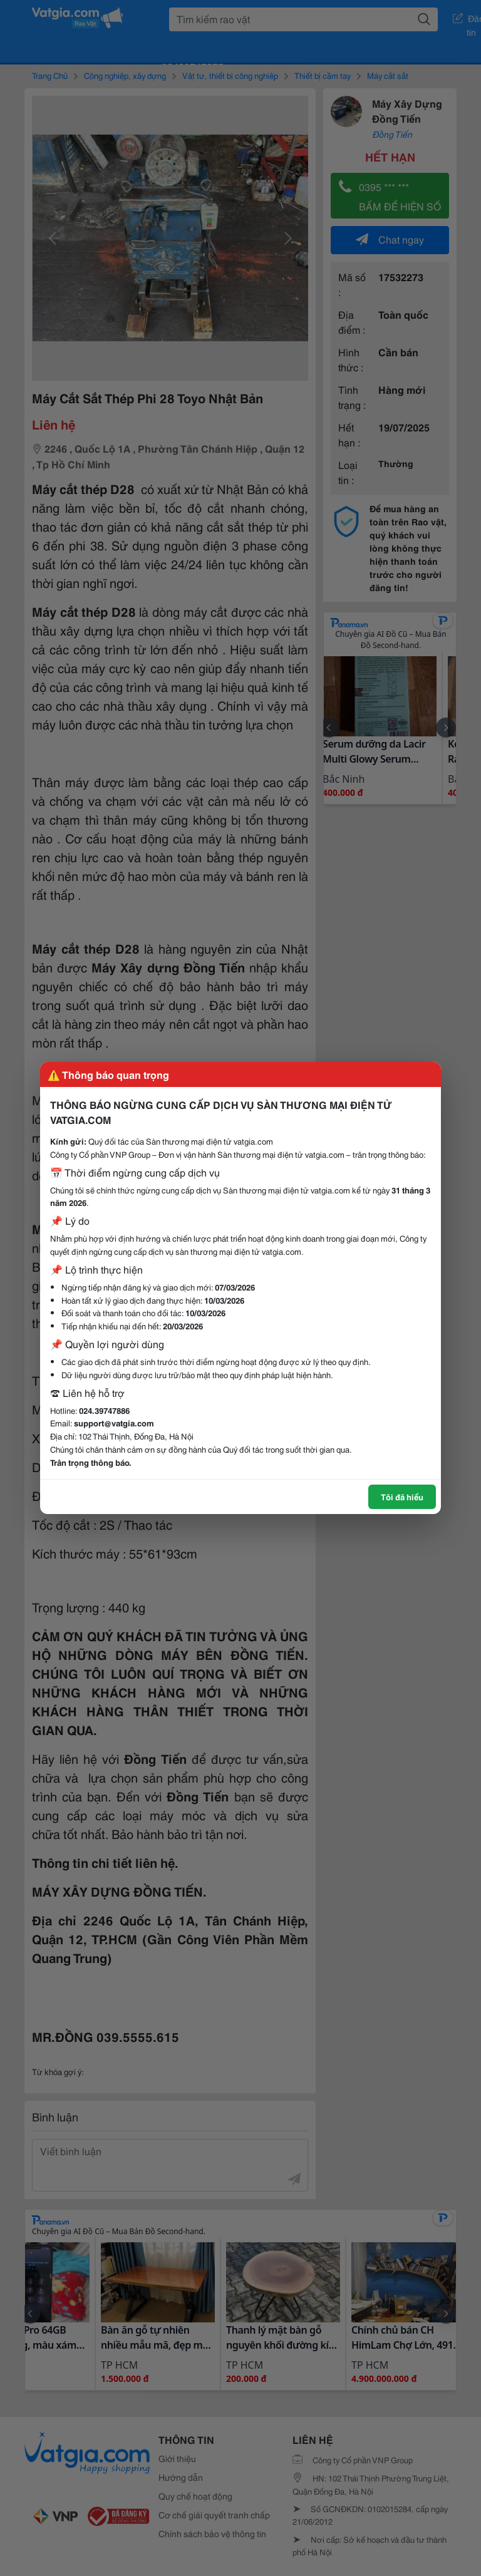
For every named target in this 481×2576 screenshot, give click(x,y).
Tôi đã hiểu (402, 1496)
